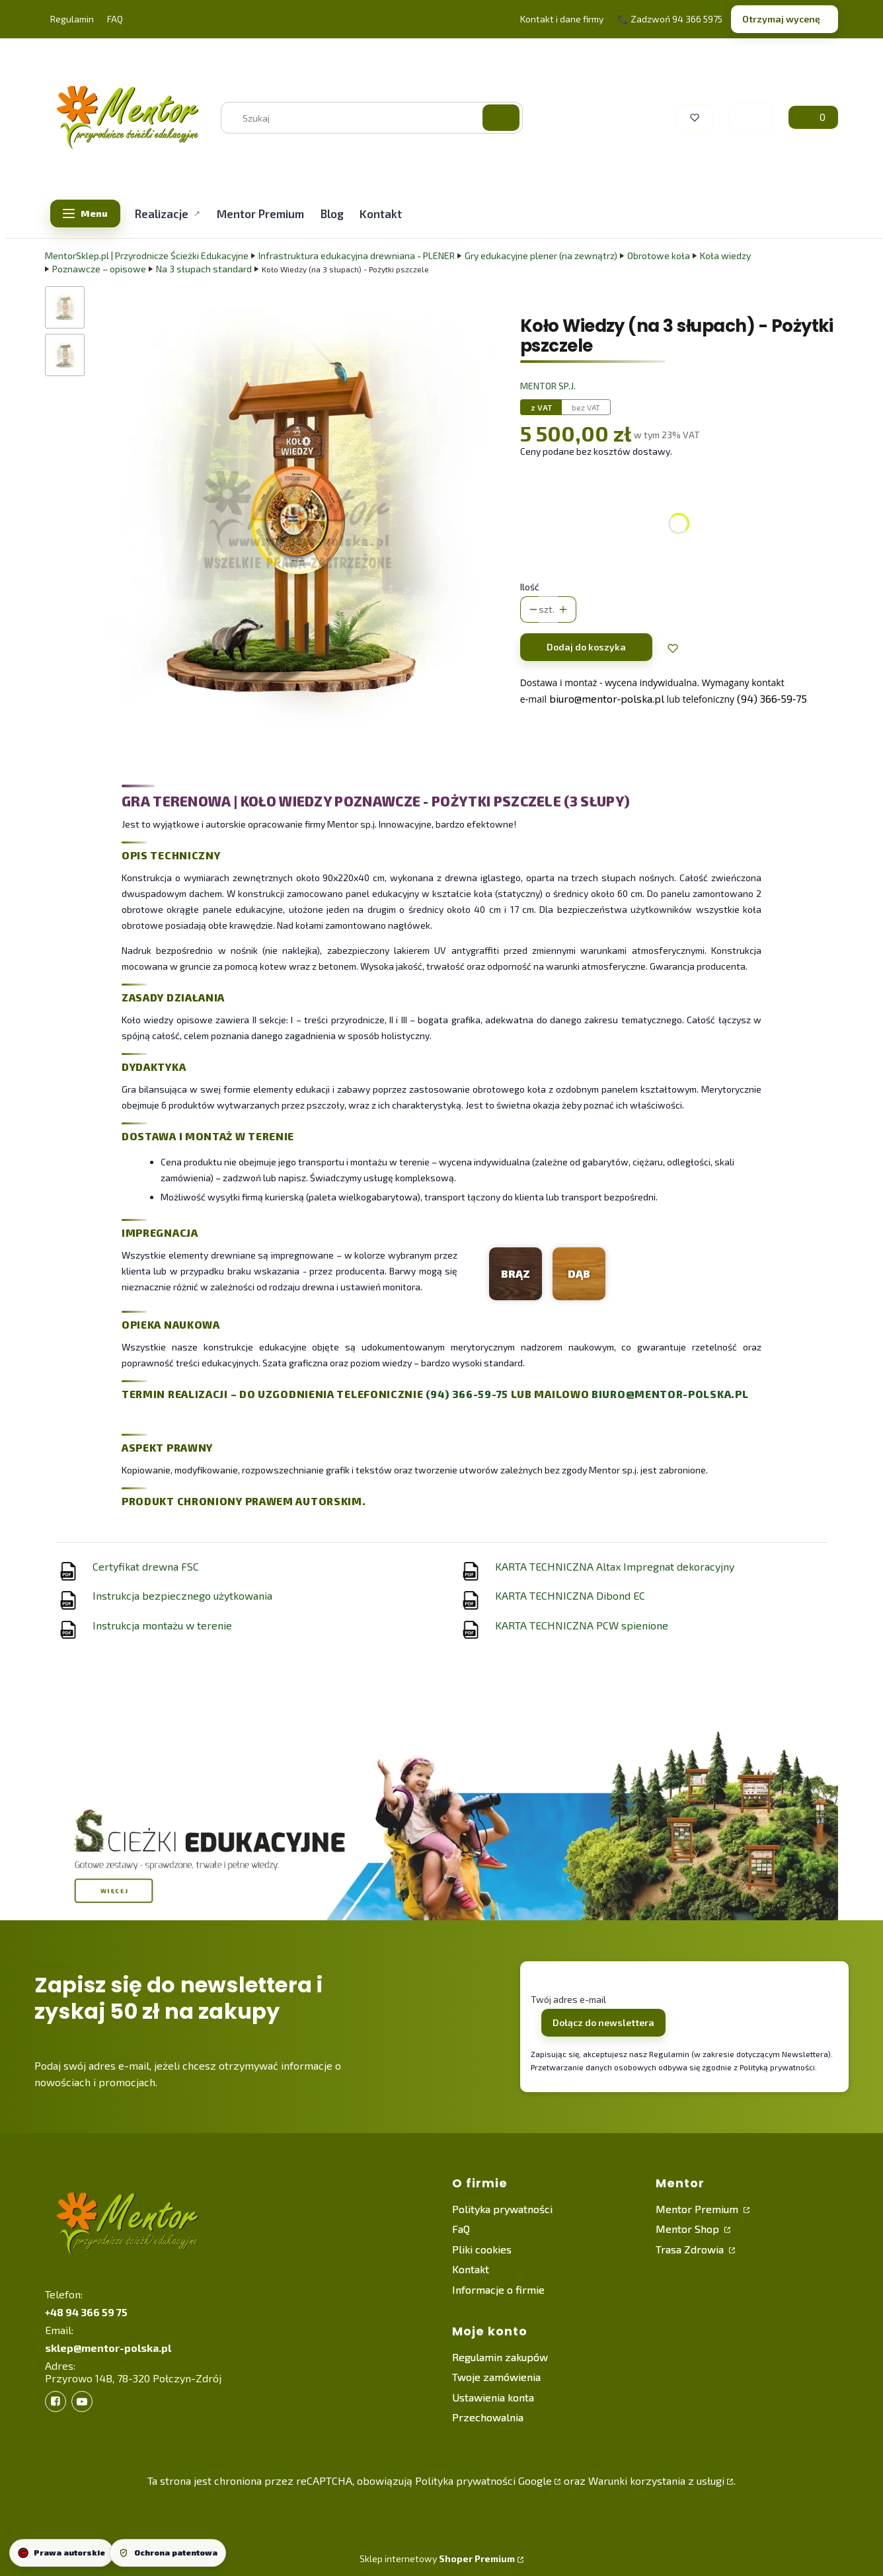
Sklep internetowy (437, 2558)
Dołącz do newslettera (603, 2022)
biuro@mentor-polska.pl (670, 1394)
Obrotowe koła (658, 255)
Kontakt (470, 2269)
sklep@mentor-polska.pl (108, 2347)
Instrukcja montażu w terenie (162, 1625)
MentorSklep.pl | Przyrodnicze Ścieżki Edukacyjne (147, 255)
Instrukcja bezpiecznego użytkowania (182, 1595)
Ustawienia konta (493, 2397)
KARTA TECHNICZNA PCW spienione (581, 1625)
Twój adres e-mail (568, 1999)
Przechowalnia (487, 2417)
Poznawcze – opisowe (99, 268)
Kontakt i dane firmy (561, 18)
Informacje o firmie (498, 2289)
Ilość (529, 586)
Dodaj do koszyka (586, 646)
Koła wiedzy (725, 255)
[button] (500, 117)
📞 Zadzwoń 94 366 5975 (669, 18)
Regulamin (72, 18)
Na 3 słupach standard (204, 268)
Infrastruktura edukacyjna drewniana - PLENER (356, 255)
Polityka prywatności (502, 2209)
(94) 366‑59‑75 (772, 698)
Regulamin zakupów (500, 2357)
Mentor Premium (698, 2209)
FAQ (115, 18)
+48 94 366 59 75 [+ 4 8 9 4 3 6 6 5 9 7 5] (86, 2312)
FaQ (461, 2228)
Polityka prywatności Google (483, 2480)
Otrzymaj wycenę (781, 18)
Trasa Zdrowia (691, 2249)
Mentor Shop (689, 2228)
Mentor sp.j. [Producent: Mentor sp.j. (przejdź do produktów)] (548, 385)
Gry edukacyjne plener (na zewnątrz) (541, 255)
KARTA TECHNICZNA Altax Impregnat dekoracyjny (614, 1566)
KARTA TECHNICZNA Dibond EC (570, 1595)
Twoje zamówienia (496, 2376)
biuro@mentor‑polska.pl (606, 698)
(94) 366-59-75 (467, 1394)
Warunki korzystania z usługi (656, 2480)
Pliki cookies (482, 2249)
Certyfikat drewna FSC (146, 1566)
